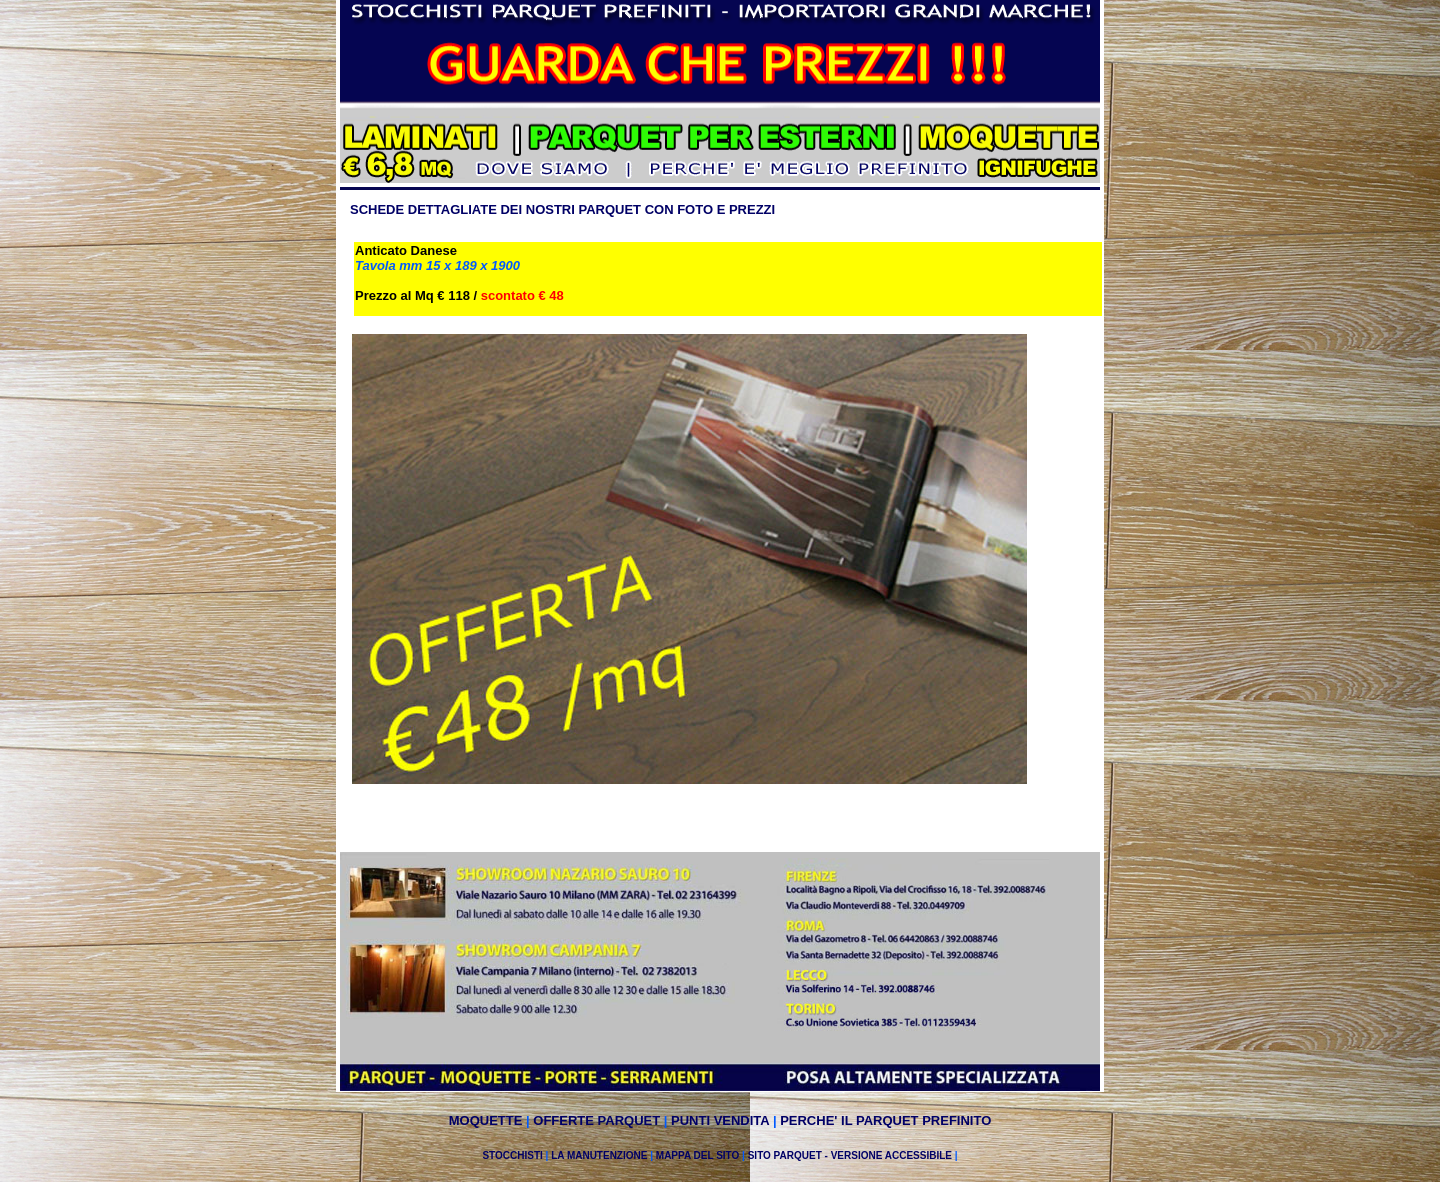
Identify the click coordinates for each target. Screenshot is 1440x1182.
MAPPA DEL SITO (699, 1155)
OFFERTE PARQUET (596, 1120)
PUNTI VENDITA (720, 1120)
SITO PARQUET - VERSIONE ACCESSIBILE (850, 1155)
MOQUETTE (486, 1120)
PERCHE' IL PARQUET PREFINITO (885, 1120)
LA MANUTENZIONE (599, 1155)
